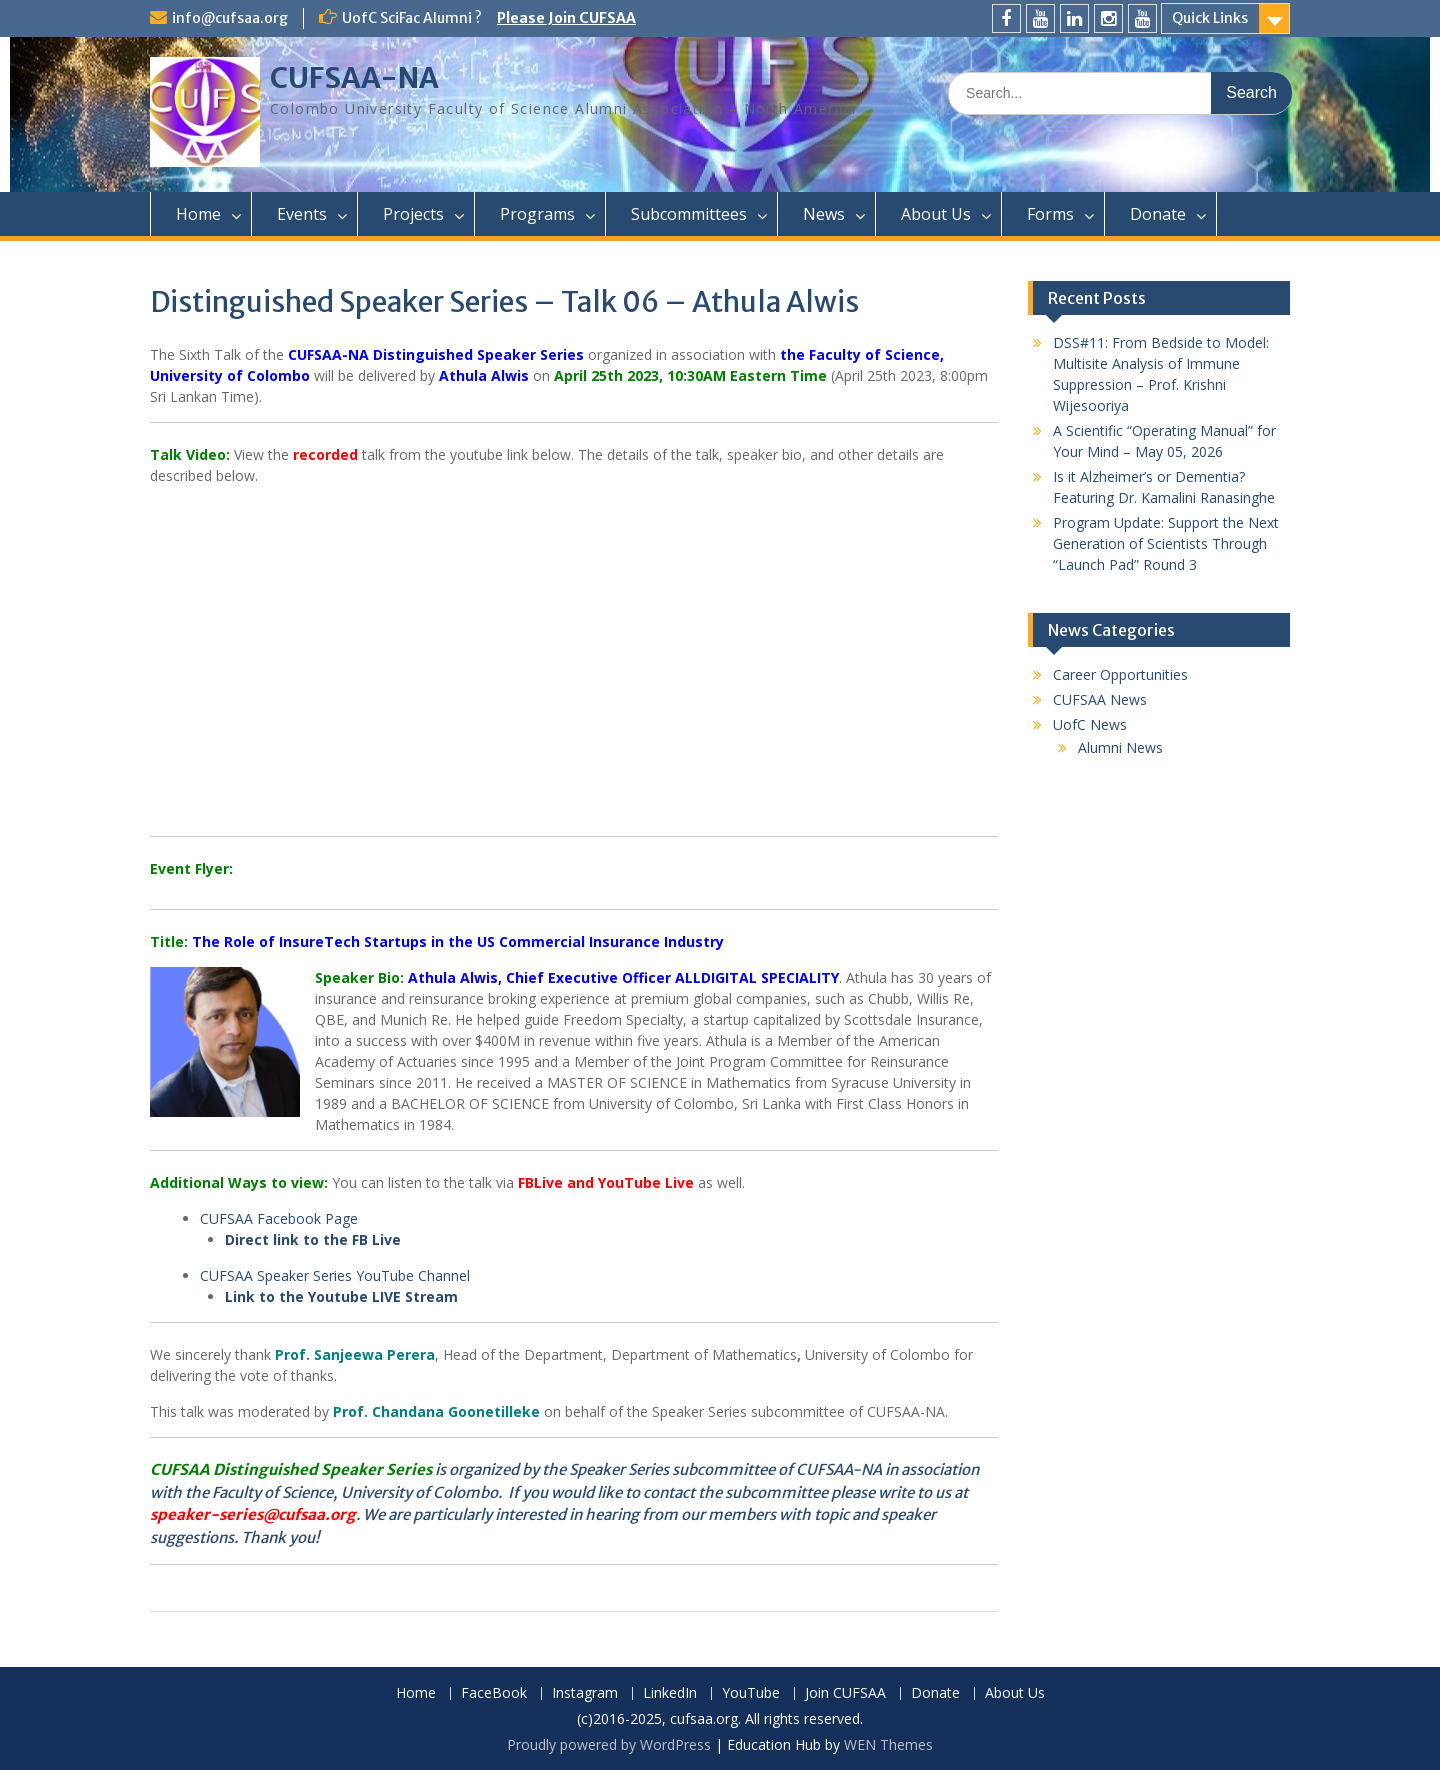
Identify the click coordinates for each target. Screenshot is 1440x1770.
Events (302, 214)
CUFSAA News (1100, 699)
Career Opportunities (1120, 674)
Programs (537, 214)
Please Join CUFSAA (566, 18)
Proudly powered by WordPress (609, 1744)
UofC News (1090, 724)
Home (198, 214)
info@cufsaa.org (230, 18)
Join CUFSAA (845, 1693)
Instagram (585, 1693)
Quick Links (1210, 18)
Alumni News (1120, 747)
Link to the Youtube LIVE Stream (343, 1296)
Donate (1158, 214)
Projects (413, 214)
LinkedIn (670, 1693)
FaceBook (494, 1693)
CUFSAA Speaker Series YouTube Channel (335, 1275)
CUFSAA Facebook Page (279, 1218)
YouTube (751, 1693)
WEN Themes (888, 1744)
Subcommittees (689, 214)
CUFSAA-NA (354, 78)
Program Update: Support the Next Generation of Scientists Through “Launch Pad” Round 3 (1166, 543)
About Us (936, 214)
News (824, 214)
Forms (1050, 214)
